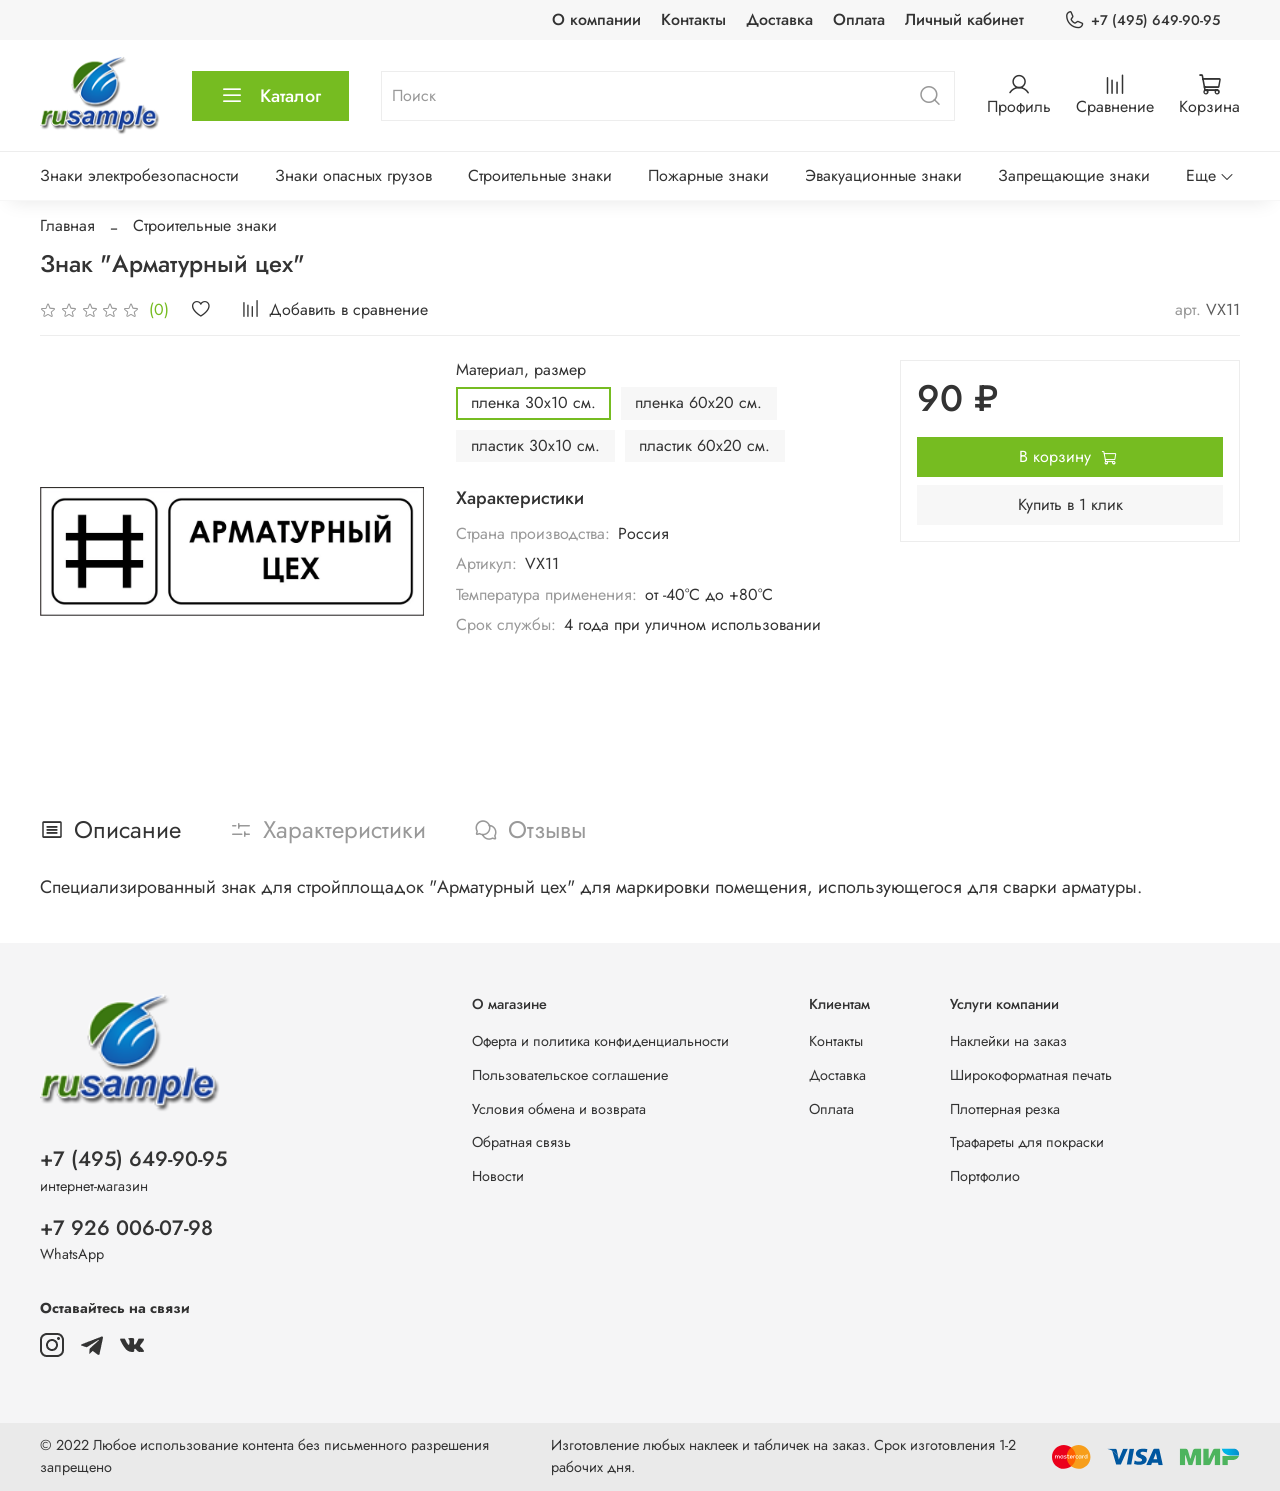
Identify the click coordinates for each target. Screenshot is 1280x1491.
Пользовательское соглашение (570, 1075)
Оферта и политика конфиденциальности (600, 1041)
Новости (498, 1176)
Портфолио (985, 1176)
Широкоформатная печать (1031, 1075)
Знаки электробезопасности (139, 175)
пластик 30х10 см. (535, 445)
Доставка (779, 19)
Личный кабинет (964, 19)
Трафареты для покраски (1027, 1142)
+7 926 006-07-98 (126, 1228)
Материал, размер (521, 369)
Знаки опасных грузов (353, 175)
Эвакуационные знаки (883, 175)
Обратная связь (521, 1142)
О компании (596, 19)
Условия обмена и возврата (559, 1109)
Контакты (693, 19)
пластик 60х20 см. (704, 445)
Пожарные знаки (708, 175)
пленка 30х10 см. (533, 402)
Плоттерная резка (1005, 1109)
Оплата (859, 19)
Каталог (270, 96)
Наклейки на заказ (1008, 1041)
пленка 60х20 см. (698, 402)
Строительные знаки (540, 175)
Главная (67, 225)
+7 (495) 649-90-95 (1142, 20)
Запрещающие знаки (1074, 175)
